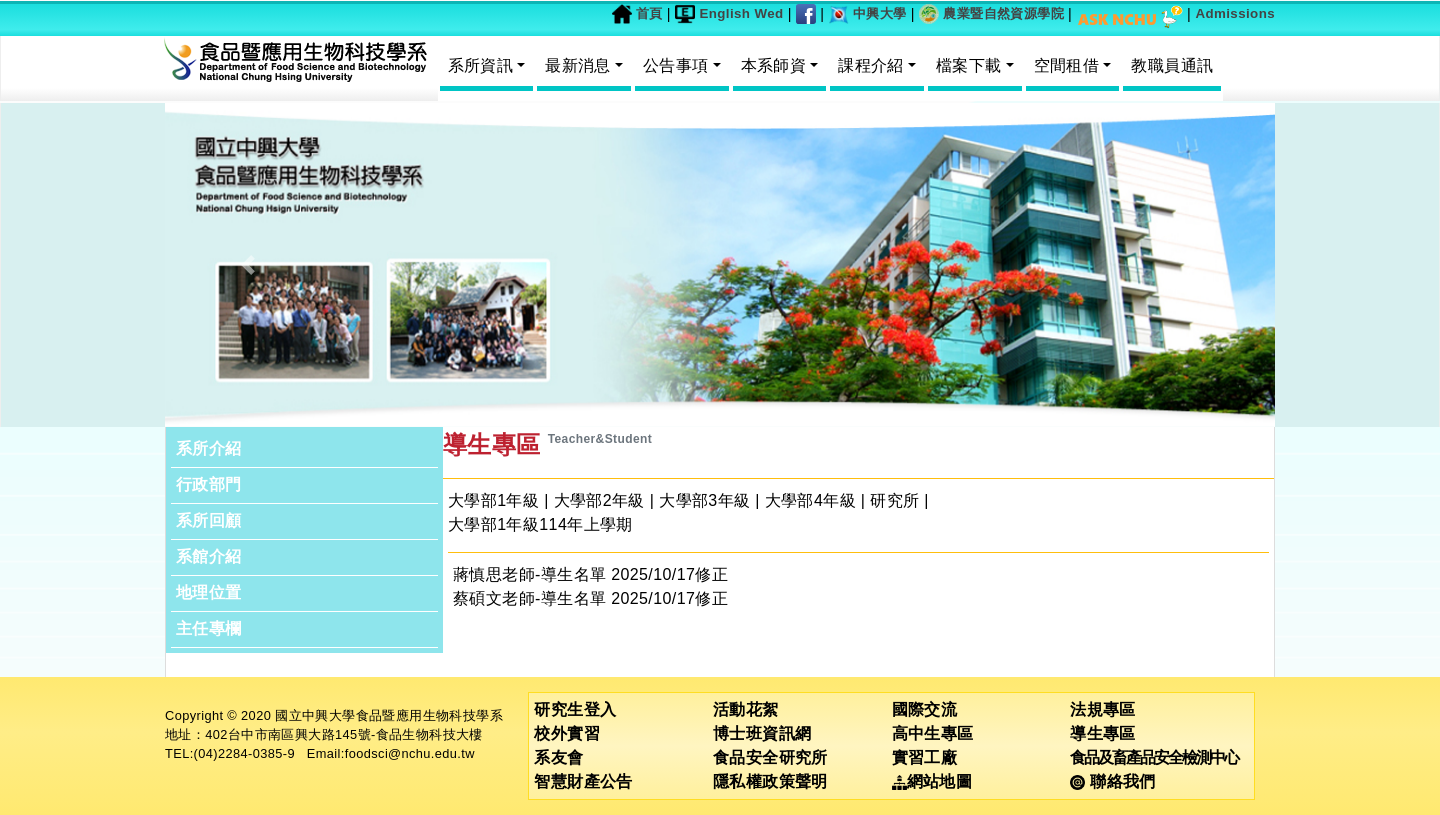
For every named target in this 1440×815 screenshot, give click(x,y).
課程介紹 (871, 65)
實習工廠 (925, 757)
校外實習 (567, 733)
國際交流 (925, 709)
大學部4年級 (810, 500)
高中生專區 (933, 733)
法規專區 (1103, 709)
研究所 (894, 500)
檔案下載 (969, 65)
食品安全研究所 (770, 757)
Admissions (1235, 13)
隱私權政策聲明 (770, 781)
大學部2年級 (599, 500)
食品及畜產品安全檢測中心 (1154, 757)
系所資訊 (481, 65)
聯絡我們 (1112, 781)
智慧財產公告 (583, 781)
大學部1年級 (493, 500)
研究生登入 (575, 709)
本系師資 (774, 65)
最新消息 (578, 65)
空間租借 (1067, 65)
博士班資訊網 (762, 733)
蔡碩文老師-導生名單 (529, 598)
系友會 (558, 757)
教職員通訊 (1172, 65)
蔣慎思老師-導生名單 (529, 574)
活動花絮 (746, 709)
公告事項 (676, 65)
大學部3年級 (704, 500)
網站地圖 (932, 781)
